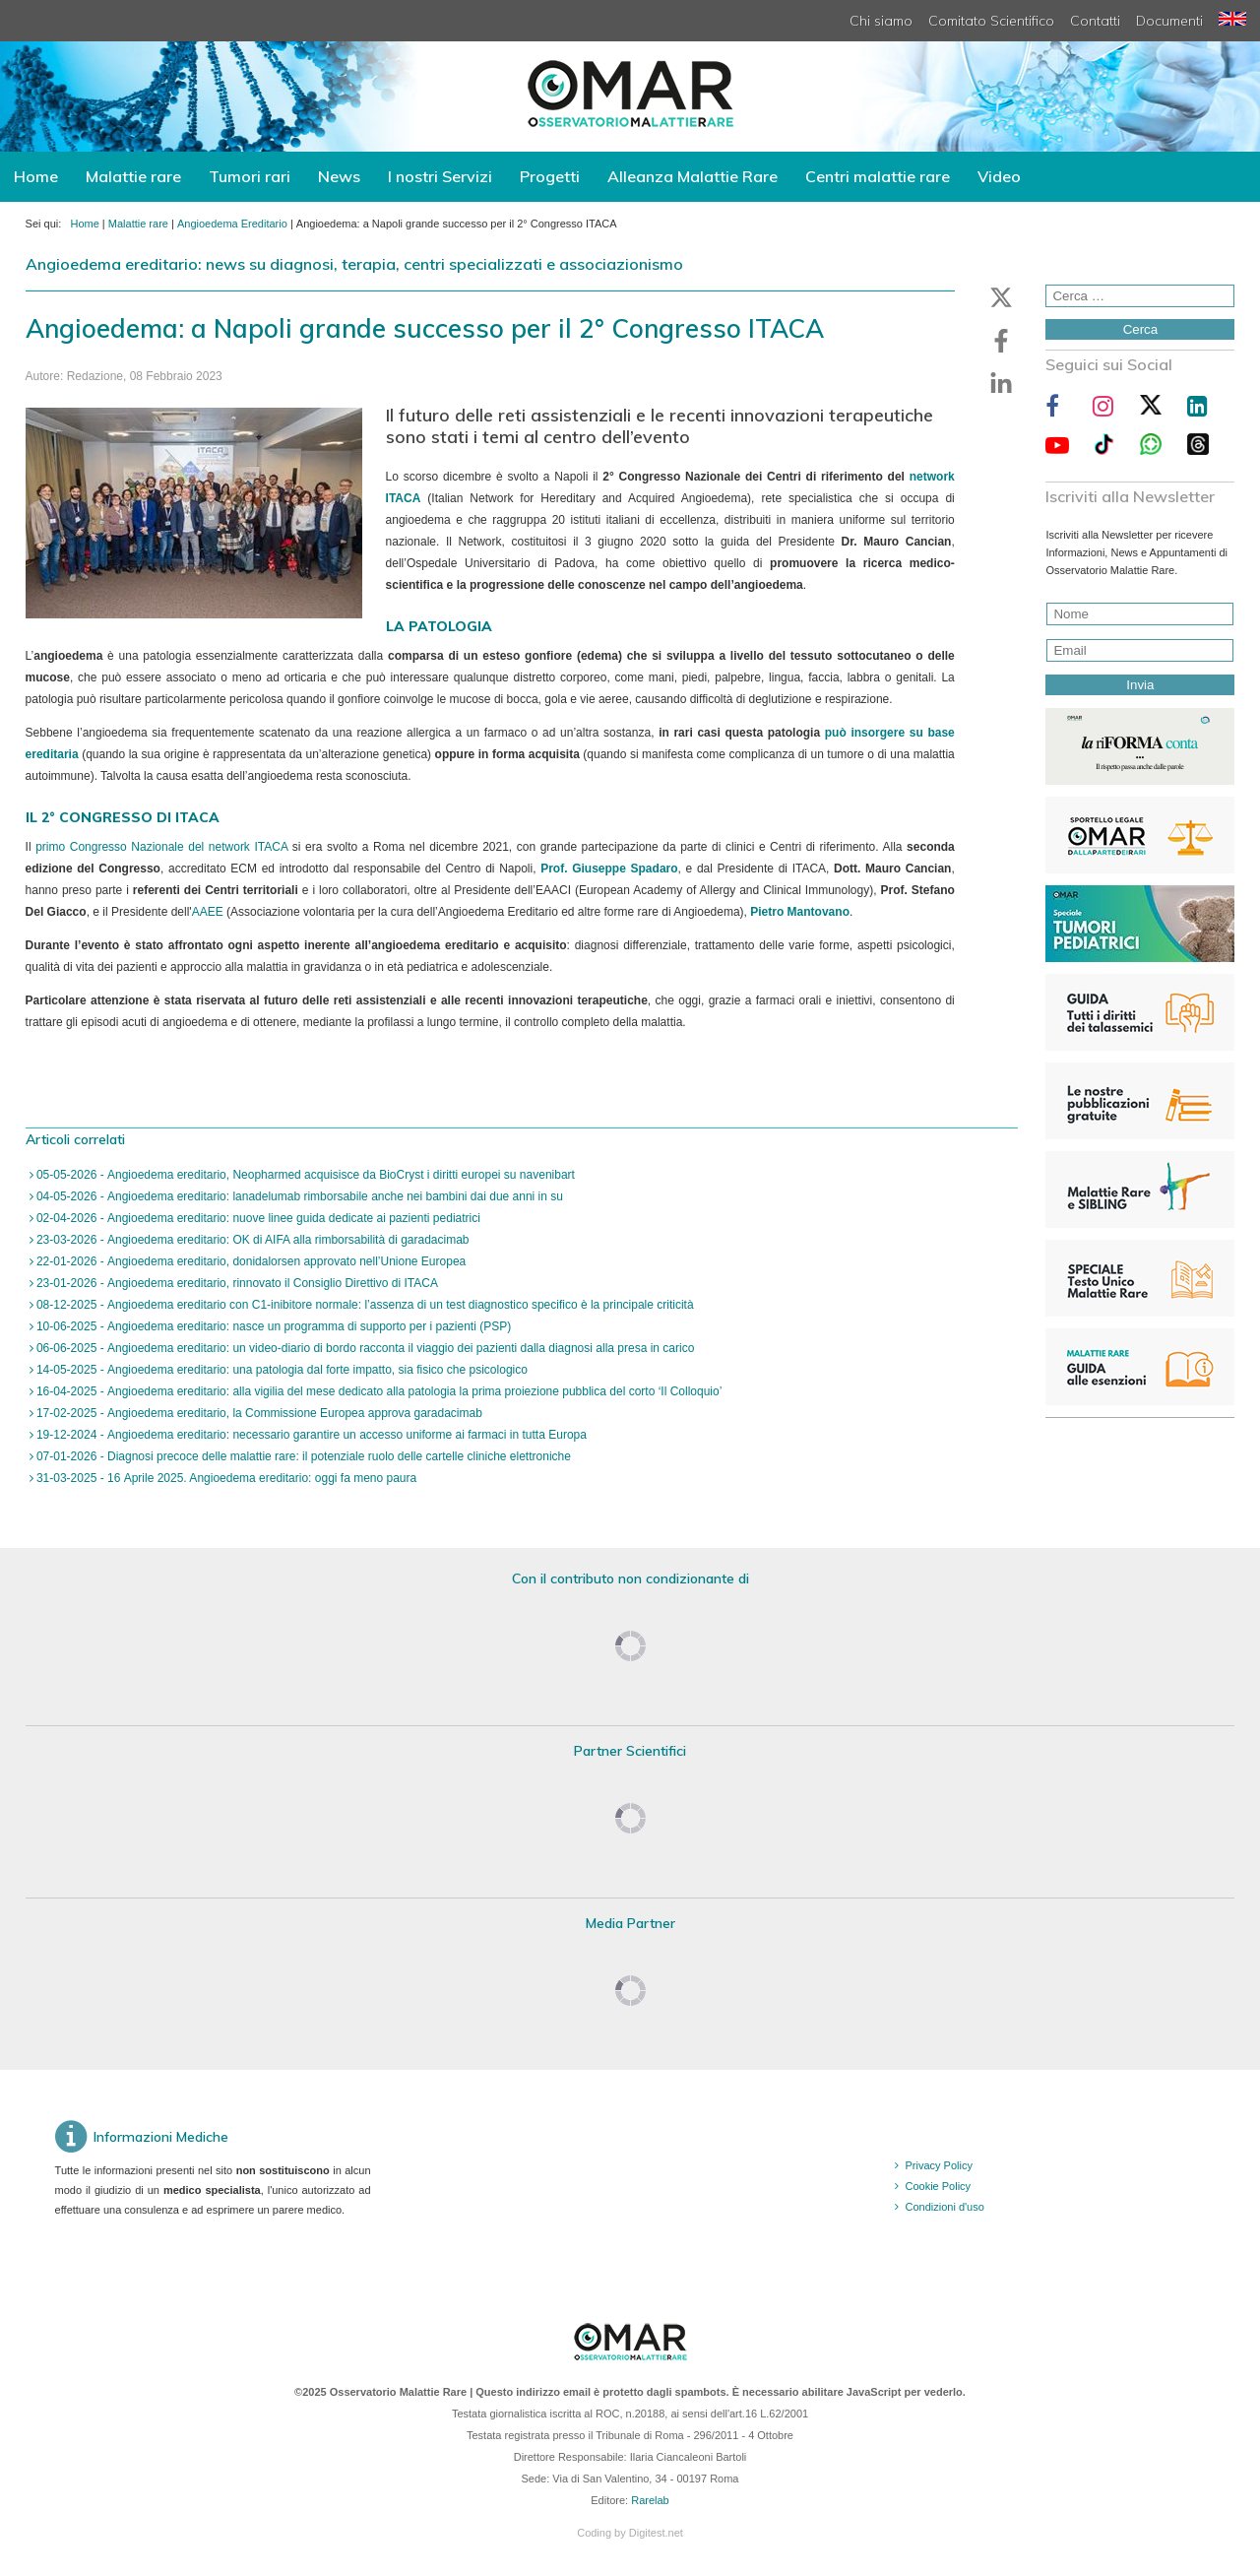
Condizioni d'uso (944, 2207)
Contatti (1095, 21)
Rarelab (650, 2500)
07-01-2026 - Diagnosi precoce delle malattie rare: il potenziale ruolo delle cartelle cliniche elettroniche (302, 1456)
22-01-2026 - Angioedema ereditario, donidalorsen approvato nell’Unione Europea (250, 1261)
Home (36, 176)
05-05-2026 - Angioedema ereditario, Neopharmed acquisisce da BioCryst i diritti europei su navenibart (304, 1175)
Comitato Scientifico (991, 21)
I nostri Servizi (440, 176)
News (339, 176)
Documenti (1169, 21)
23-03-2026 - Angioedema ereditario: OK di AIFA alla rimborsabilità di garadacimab (251, 1240)
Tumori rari (249, 176)
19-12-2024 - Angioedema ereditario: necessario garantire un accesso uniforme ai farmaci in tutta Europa (310, 1435)
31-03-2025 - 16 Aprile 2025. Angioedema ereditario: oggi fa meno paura (225, 1478)
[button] (1001, 297)
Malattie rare (133, 176)
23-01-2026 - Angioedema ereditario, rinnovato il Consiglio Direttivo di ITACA (235, 1283)
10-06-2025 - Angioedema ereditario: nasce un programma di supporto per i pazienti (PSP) (272, 1326)
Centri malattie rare (877, 176)
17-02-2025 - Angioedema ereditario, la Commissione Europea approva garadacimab (257, 1413)
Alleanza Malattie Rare (692, 176)
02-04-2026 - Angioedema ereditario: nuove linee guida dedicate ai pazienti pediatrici (256, 1218)
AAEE (207, 912)
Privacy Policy (938, 2165)
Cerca (1141, 329)
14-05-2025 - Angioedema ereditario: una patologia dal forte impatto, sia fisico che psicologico (280, 1370)
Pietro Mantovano (800, 912)
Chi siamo (881, 21)
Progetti (550, 176)
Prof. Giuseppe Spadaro (608, 868)
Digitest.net (656, 2533)
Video (999, 176)
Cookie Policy (938, 2186)
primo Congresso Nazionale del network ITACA (161, 847)
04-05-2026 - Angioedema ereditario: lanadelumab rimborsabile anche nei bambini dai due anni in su (298, 1196)
